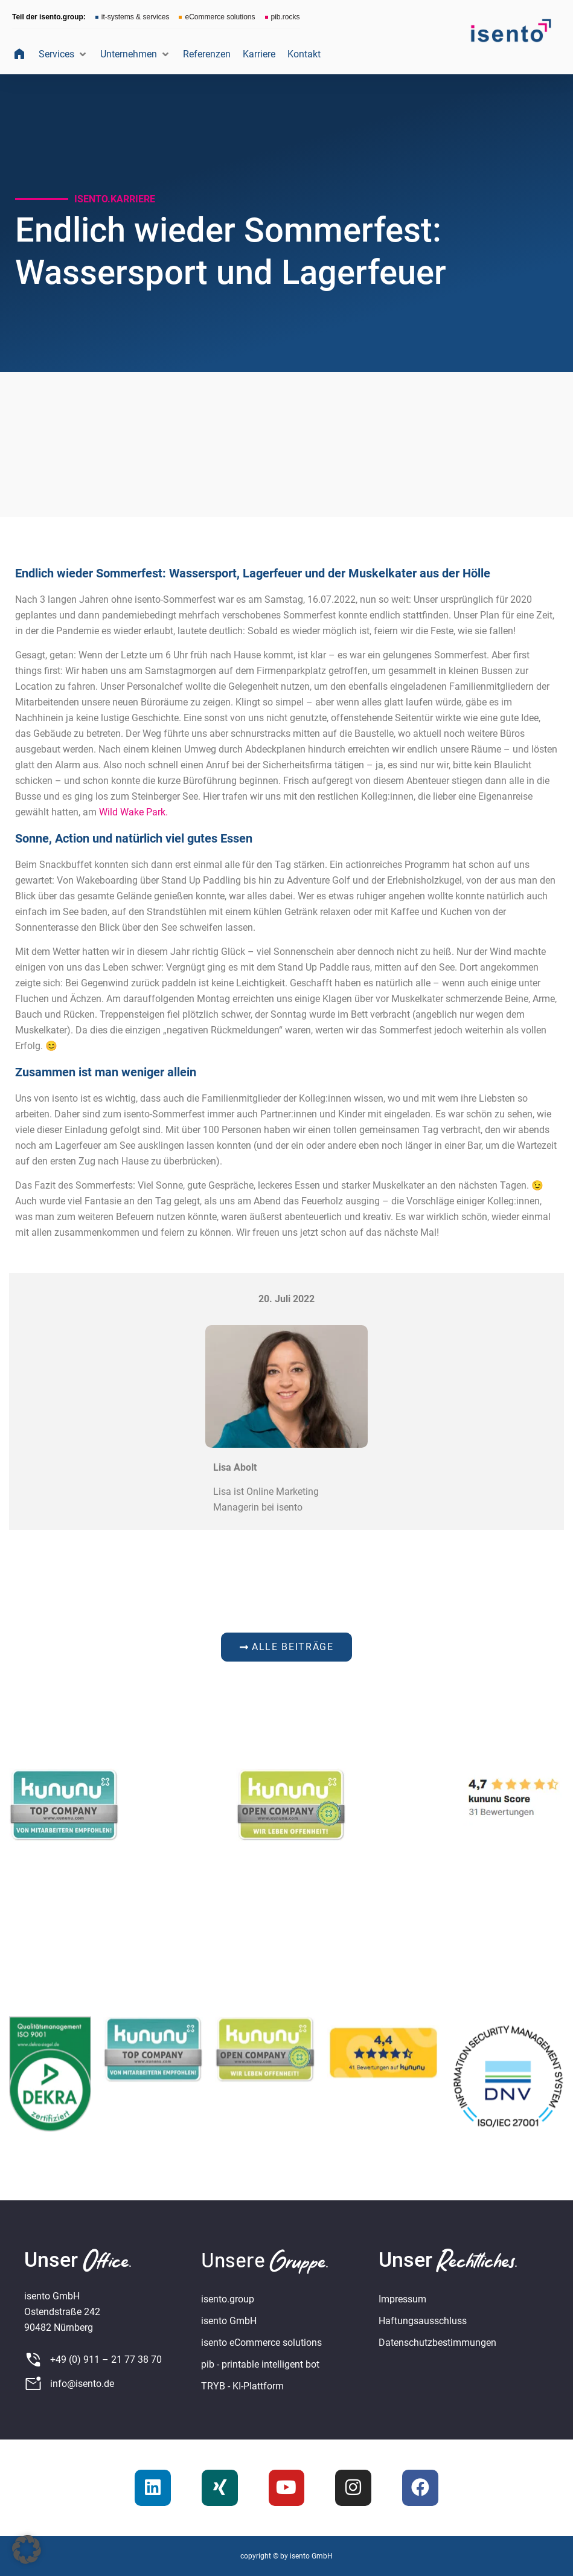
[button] (63, 54)
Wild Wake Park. (133, 812)
